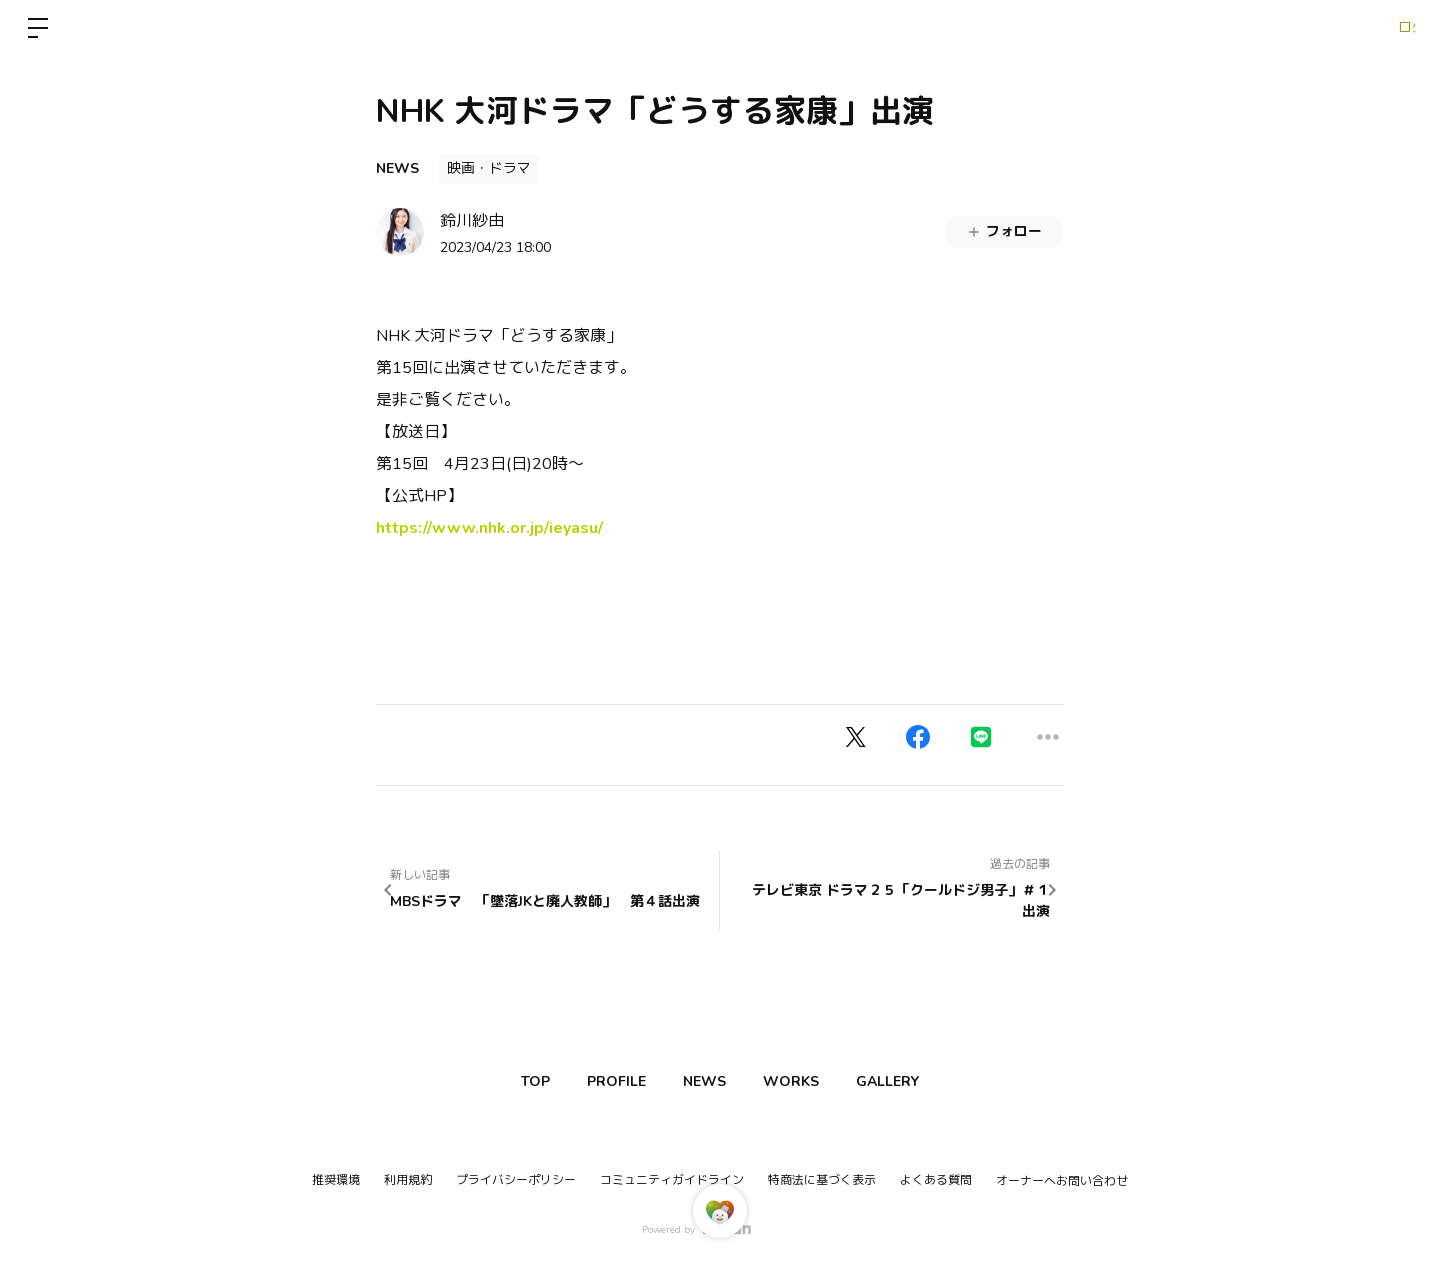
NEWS (397, 168)
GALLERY (913, 1081)
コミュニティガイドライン (672, 1180)
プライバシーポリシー (516, 1180)
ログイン (1380, 28)
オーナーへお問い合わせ (1062, 1181)
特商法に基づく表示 (822, 1180)
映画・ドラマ (489, 168)
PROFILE (603, 1081)
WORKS (804, 1081)
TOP (509, 1081)
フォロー (1004, 231)
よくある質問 (936, 1180)
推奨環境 (336, 1180)
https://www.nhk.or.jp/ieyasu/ (489, 528)
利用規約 (408, 1180)
